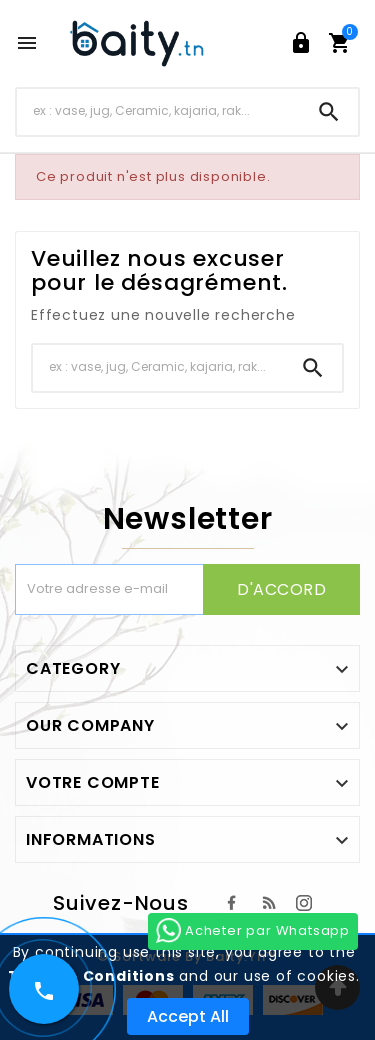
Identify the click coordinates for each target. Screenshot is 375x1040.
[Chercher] (158, 111)
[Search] (329, 112)
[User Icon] (301, 43)
